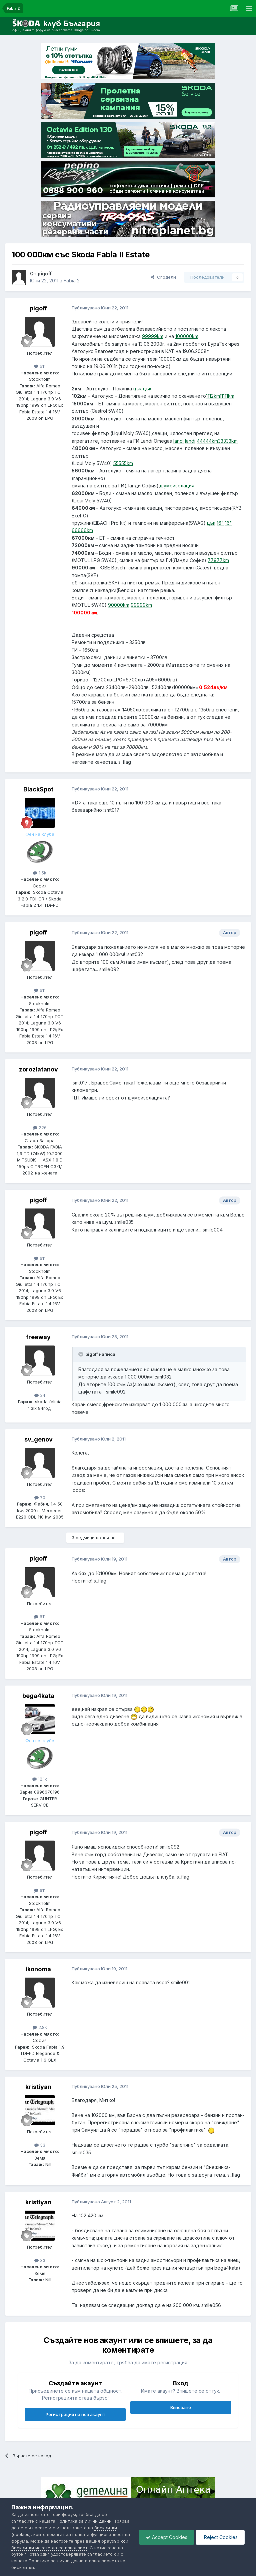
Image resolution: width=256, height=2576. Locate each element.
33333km (228, 441)
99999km (152, 336)
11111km (227, 396)
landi (178, 441)
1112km (213, 396)
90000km (118, 605)
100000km (186, 336)
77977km (218, 560)
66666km (82, 530)
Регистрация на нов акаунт (75, 2414)
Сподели (163, 277)
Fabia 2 (72, 280)
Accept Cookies (166, 2537)
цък (137, 388)
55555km (123, 463)
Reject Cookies (220, 2537)
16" (220, 523)
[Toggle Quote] (81, 1354)
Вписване (180, 2407)
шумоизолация (177, 485)
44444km (207, 441)
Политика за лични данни (84, 2521)
